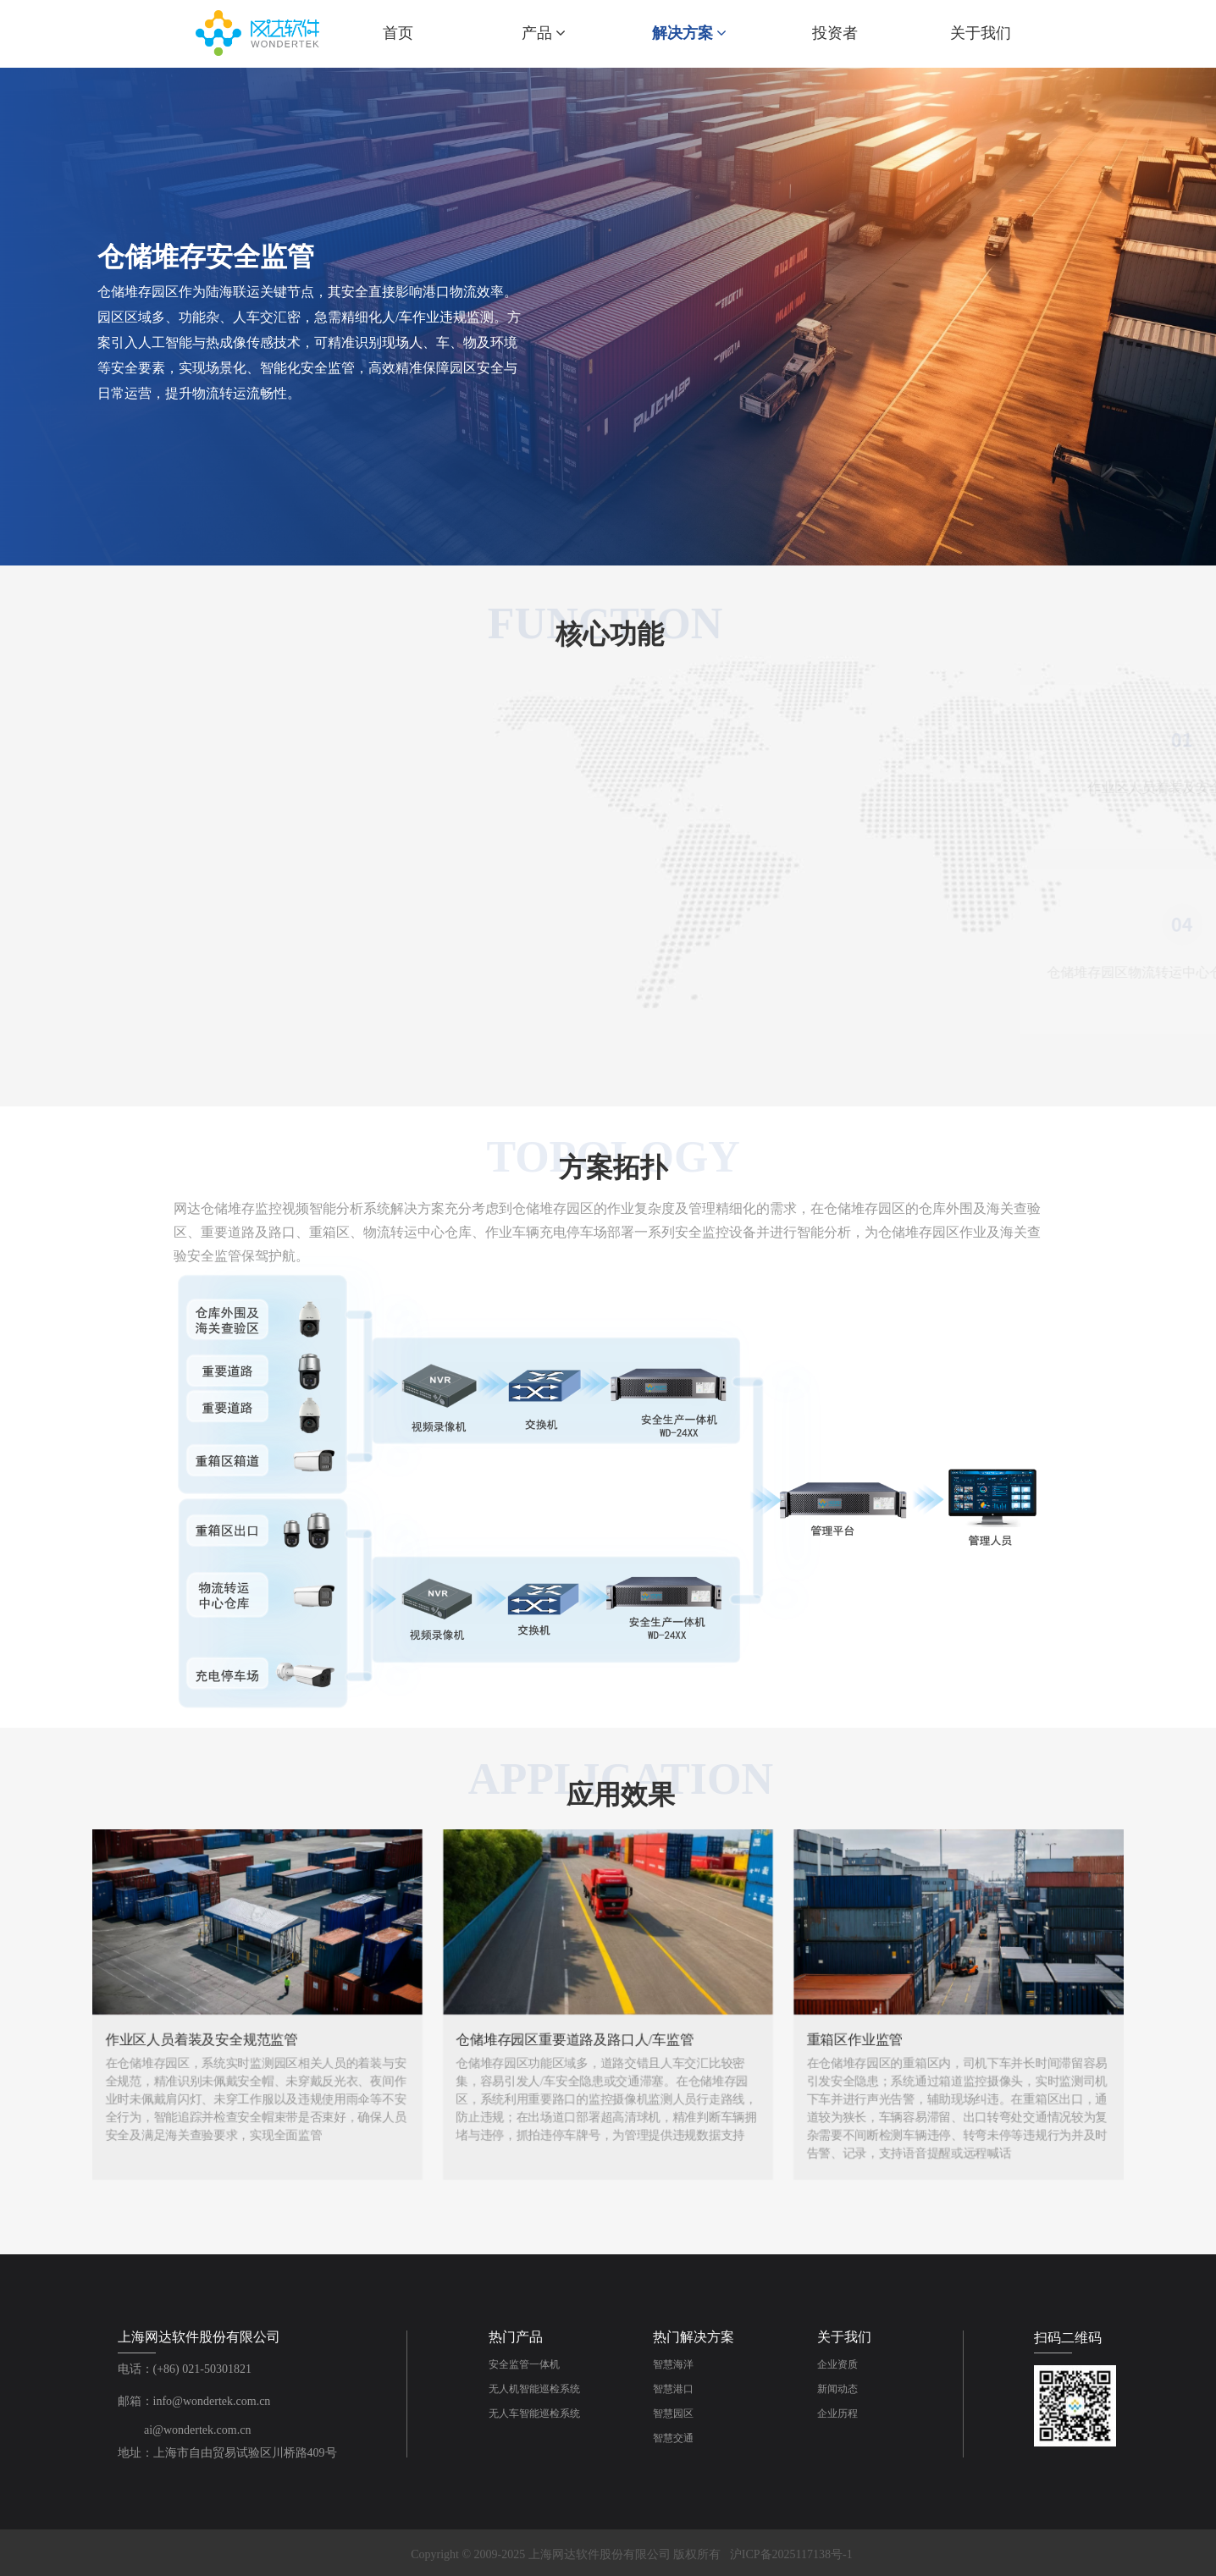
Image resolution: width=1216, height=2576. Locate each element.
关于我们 (844, 2337)
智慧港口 (673, 2389)
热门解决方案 (693, 2337)
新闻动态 (837, 2389)
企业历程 (837, 2413)
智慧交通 (673, 2438)
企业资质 (837, 2364)
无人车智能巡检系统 (534, 2413)
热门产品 (516, 2337)
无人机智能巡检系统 (534, 2389)
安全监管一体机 (524, 2364)
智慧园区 (673, 2413)
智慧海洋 (673, 2364)
